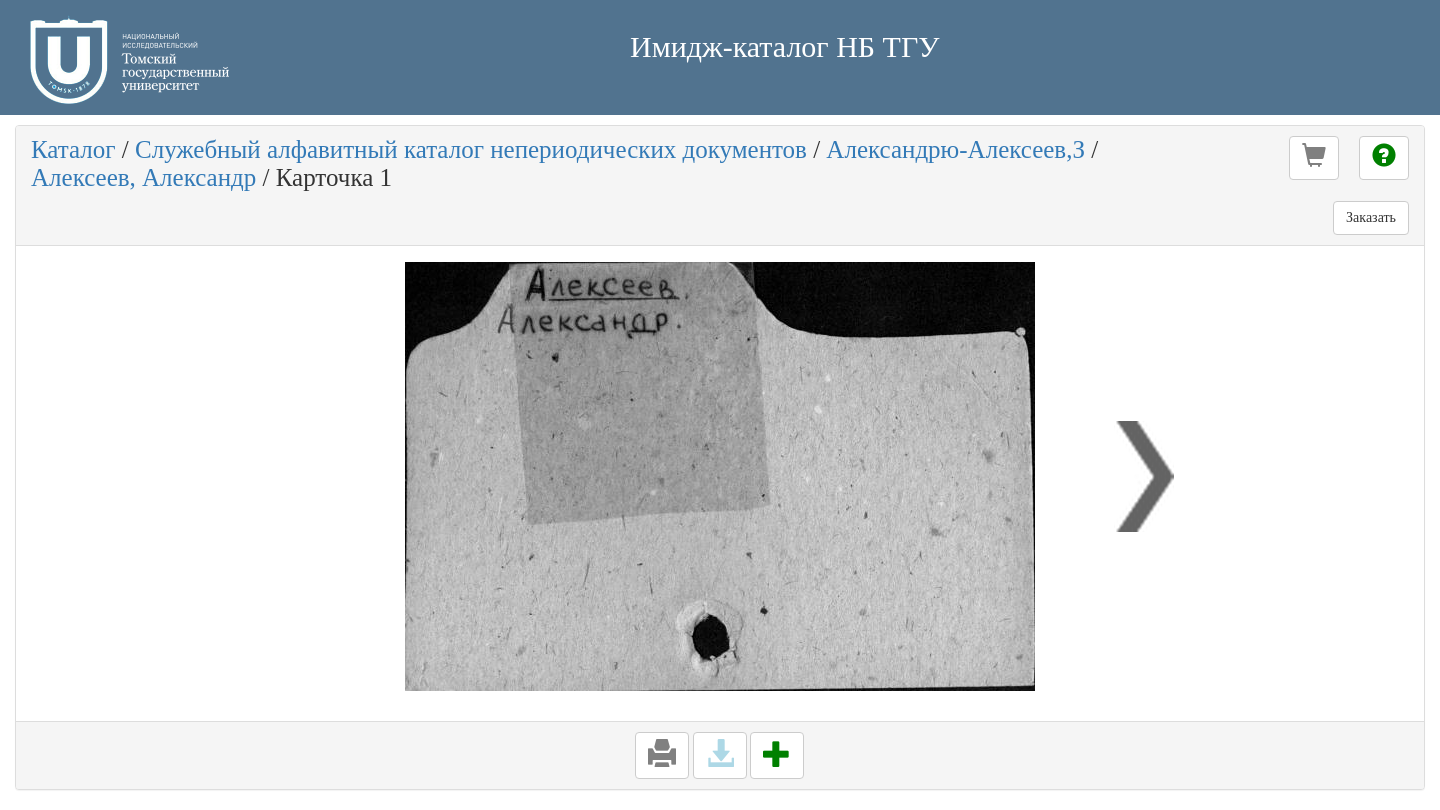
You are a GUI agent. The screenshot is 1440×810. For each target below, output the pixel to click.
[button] (1314, 158)
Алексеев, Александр (143, 177)
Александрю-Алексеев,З (955, 149)
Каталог (73, 149)
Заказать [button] (1371, 217)
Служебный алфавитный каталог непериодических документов (471, 149)
